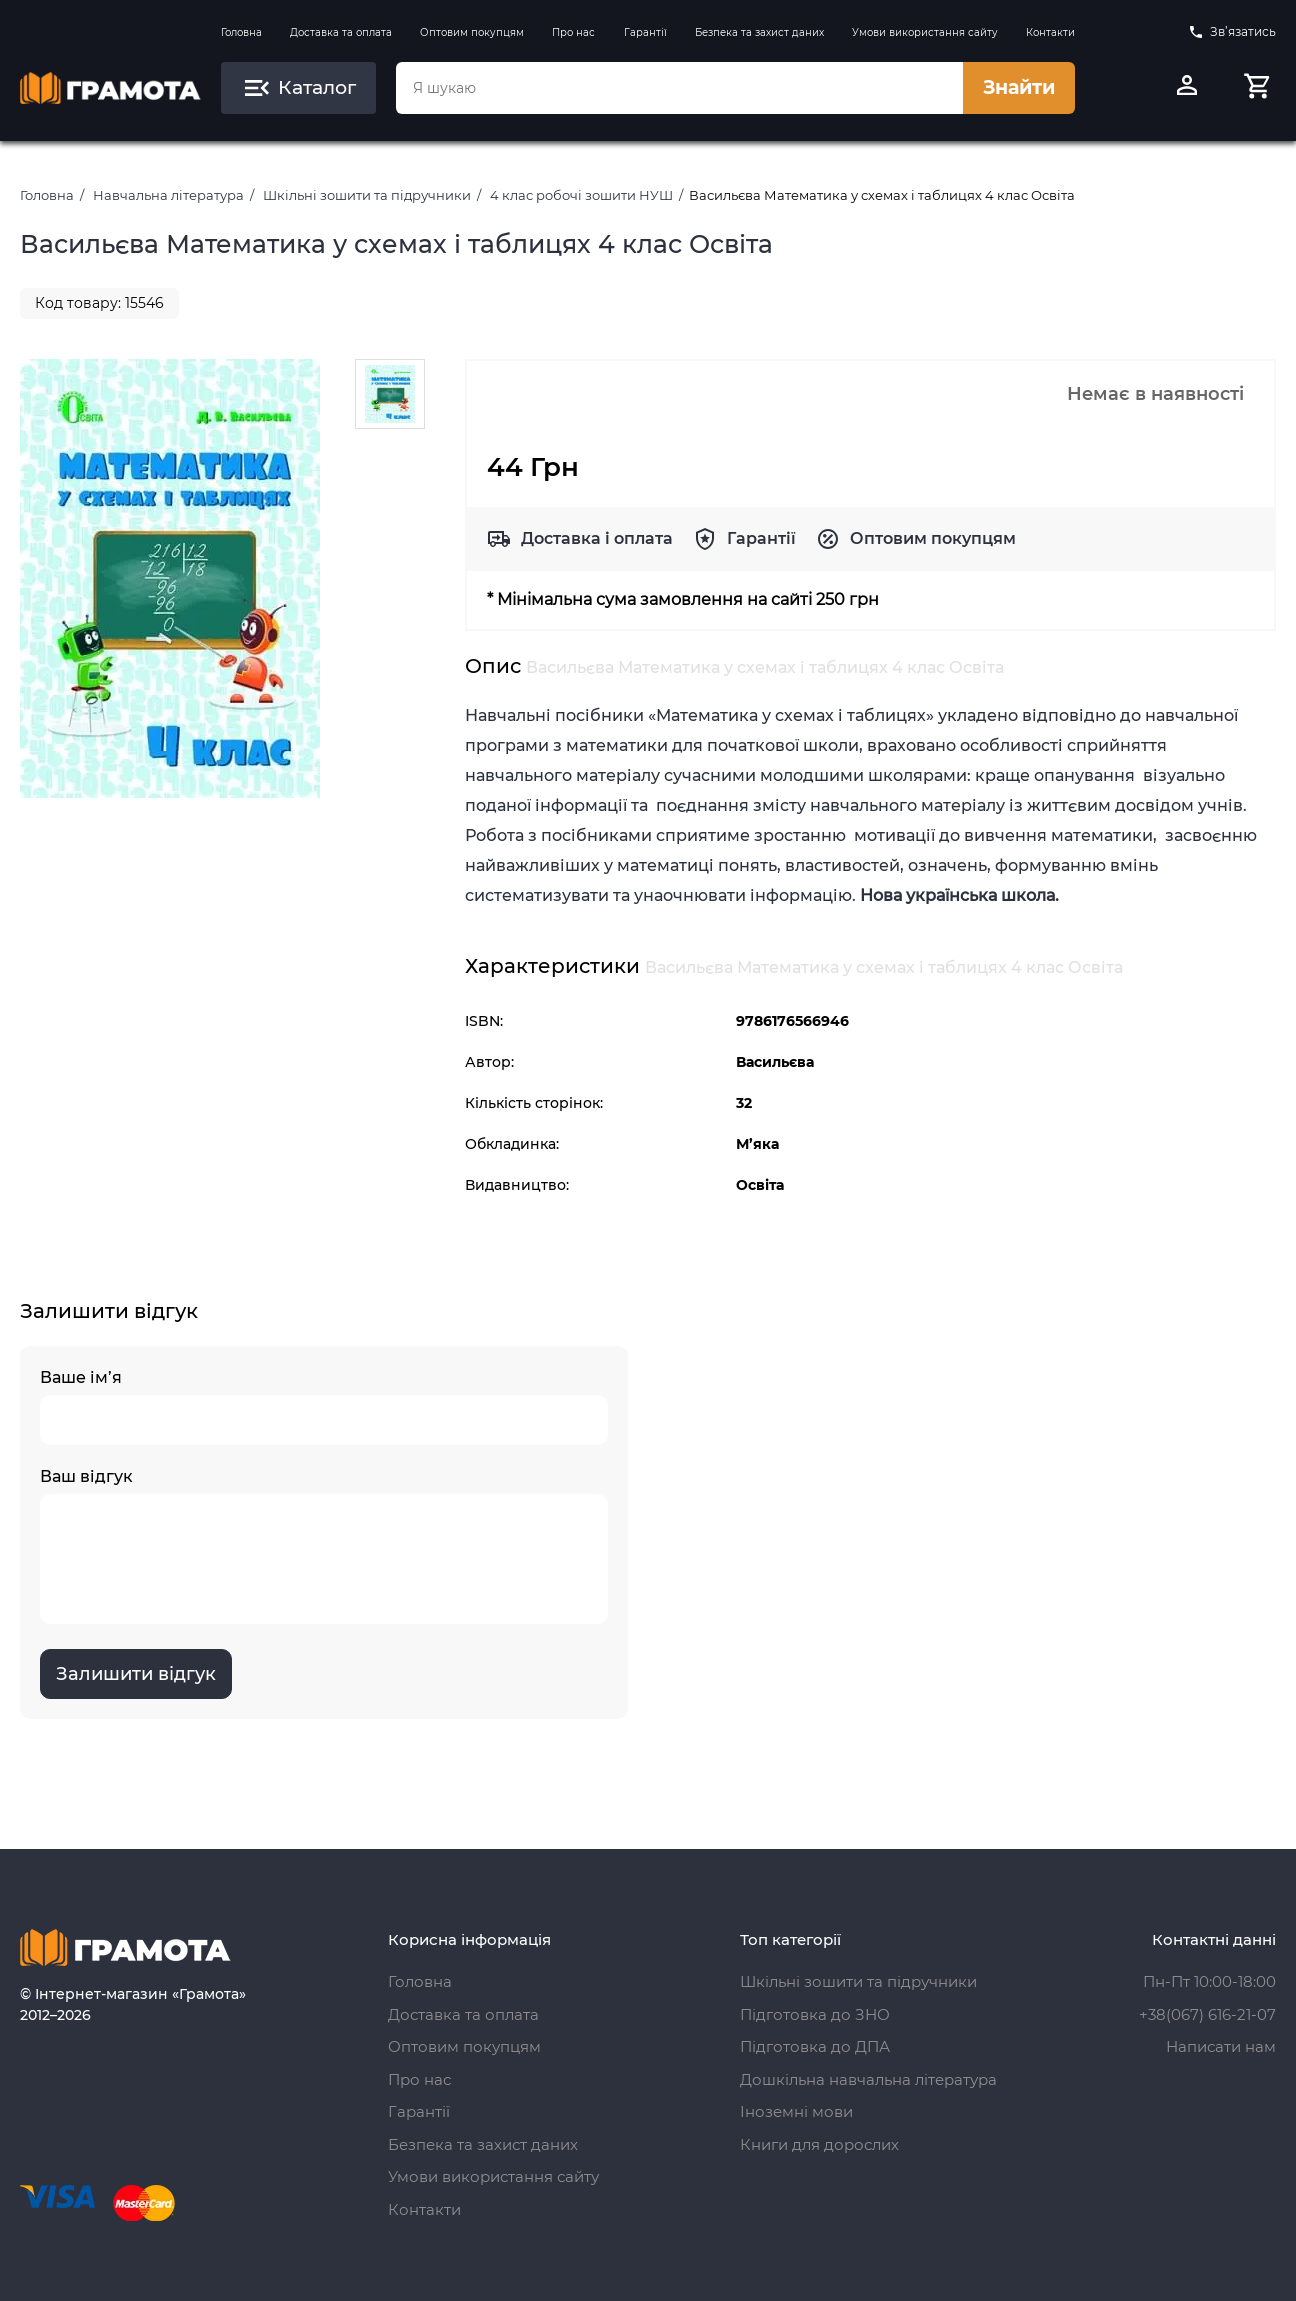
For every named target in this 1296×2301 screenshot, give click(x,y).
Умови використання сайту (925, 32)
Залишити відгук (136, 1674)
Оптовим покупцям (472, 32)
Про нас (573, 32)
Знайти (1019, 87)
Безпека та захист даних (759, 32)
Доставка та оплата (341, 32)
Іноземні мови (796, 2111)
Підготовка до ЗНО (815, 2014)
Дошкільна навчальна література (868, 2079)
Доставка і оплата (597, 538)
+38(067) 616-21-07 (1207, 2014)
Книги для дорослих (819, 2144)
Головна (241, 32)
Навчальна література (168, 195)
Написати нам (1221, 2046)
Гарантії (645, 32)
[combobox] (679, 88)
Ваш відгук (324, 1545)
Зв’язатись (1232, 32)
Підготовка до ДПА (815, 2046)
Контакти (1050, 32)
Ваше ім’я (324, 1406)
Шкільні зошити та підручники (367, 195)
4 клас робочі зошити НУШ (581, 195)
